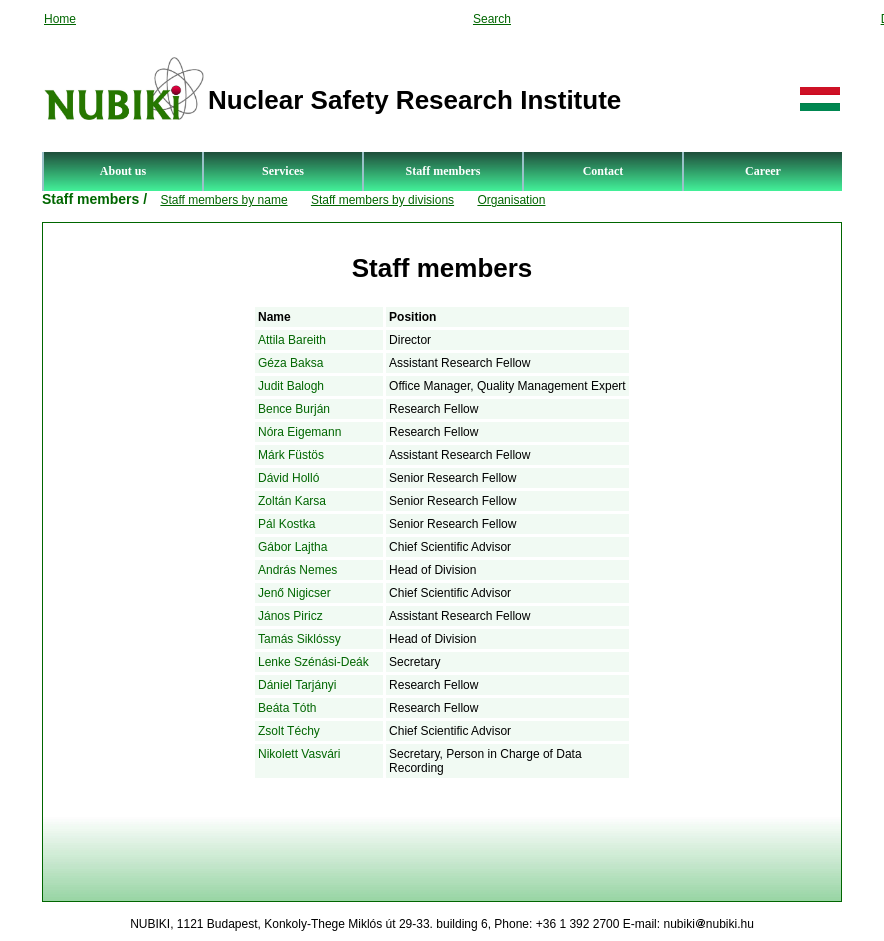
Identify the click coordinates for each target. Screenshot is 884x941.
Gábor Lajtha (292, 547)
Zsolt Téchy (289, 731)
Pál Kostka (286, 524)
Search (492, 19)
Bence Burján (294, 409)
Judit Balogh (291, 386)
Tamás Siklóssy (299, 639)
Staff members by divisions (382, 200)
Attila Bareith (292, 340)
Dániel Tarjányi (297, 685)
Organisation (511, 200)
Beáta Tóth (287, 708)
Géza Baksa (290, 363)
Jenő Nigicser (294, 593)
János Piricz (290, 616)
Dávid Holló (288, 478)
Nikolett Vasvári (299, 754)
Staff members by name (223, 200)
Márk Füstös (291, 455)
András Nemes (297, 570)
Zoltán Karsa (292, 501)
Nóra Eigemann (299, 432)
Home (60, 19)
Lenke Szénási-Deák (313, 662)
